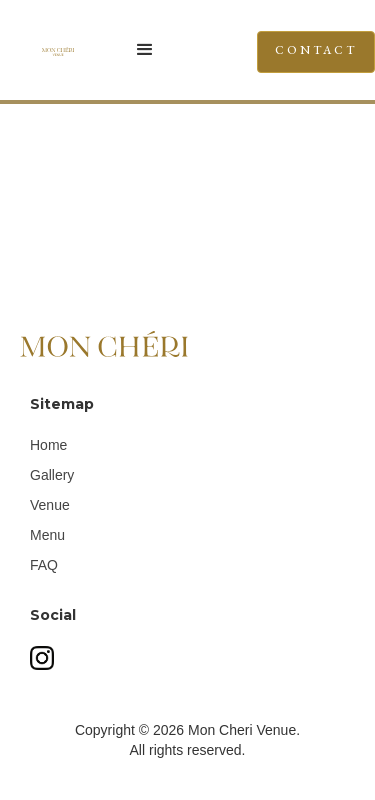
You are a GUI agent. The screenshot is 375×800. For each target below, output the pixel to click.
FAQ (44, 565)
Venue (50, 505)
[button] (154, 50)
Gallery (52, 475)
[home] (26, 50)
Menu (47, 535)
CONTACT (316, 50)
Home (48, 445)
